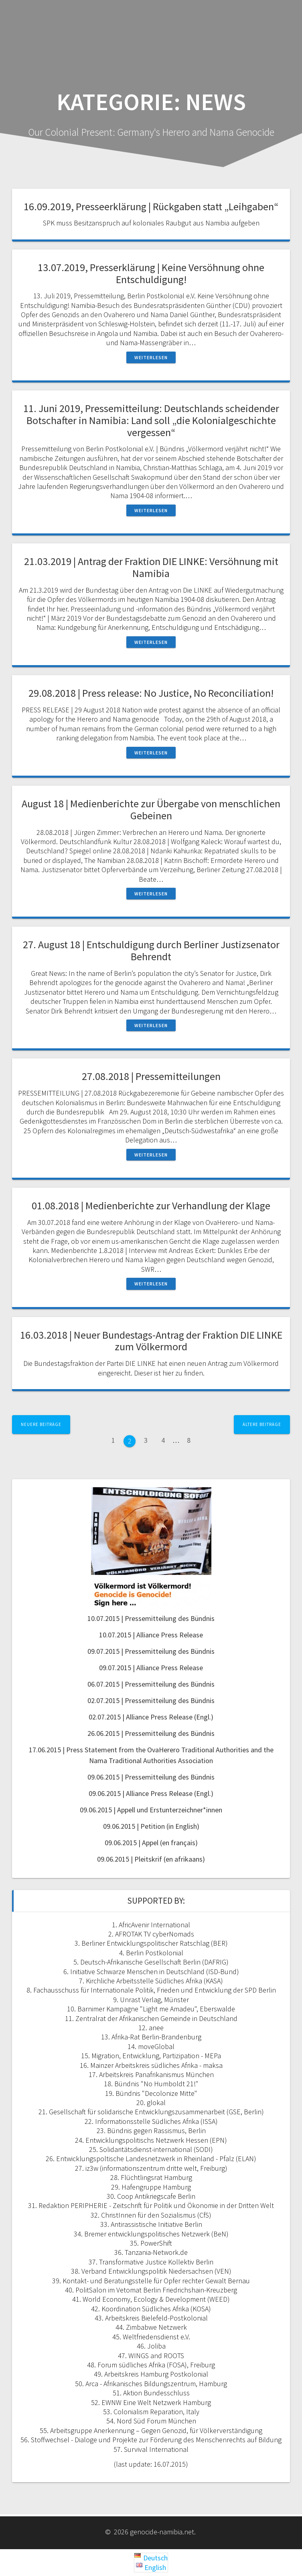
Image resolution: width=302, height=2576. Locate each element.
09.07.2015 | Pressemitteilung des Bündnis (151, 1651)
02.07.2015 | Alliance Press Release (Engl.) (151, 1716)
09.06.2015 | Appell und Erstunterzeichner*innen (151, 1809)
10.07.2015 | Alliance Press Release (151, 1634)
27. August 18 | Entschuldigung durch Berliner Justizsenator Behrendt (151, 950)
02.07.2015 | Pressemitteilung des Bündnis (151, 1700)
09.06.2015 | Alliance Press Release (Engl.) (151, 1793)
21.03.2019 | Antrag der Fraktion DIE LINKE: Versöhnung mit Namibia (151, 567)
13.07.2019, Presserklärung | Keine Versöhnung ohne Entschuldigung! (151, 273)
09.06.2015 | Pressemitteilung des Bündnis (151, 1777)
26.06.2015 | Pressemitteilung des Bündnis (151, 1733)
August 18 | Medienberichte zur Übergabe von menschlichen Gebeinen (151, 809)
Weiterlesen (151, 357)
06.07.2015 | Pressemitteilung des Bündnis (151, 1684)
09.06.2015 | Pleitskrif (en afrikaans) (151, 1859)
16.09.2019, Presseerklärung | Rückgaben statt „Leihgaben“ (151, 206)
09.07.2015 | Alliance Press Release (151, 1667)
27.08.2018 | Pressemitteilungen (151, 1076)
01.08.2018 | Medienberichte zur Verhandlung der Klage (151, 1205)
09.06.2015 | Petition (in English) (151, 1826)
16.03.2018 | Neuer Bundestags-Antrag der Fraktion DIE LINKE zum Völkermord (151, 1340)
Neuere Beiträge (41, 1424)
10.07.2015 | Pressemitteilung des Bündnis (151, 1618)
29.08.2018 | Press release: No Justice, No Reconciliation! (151, 693)
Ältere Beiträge (262, 1424)
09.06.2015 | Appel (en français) (151, 1842)
